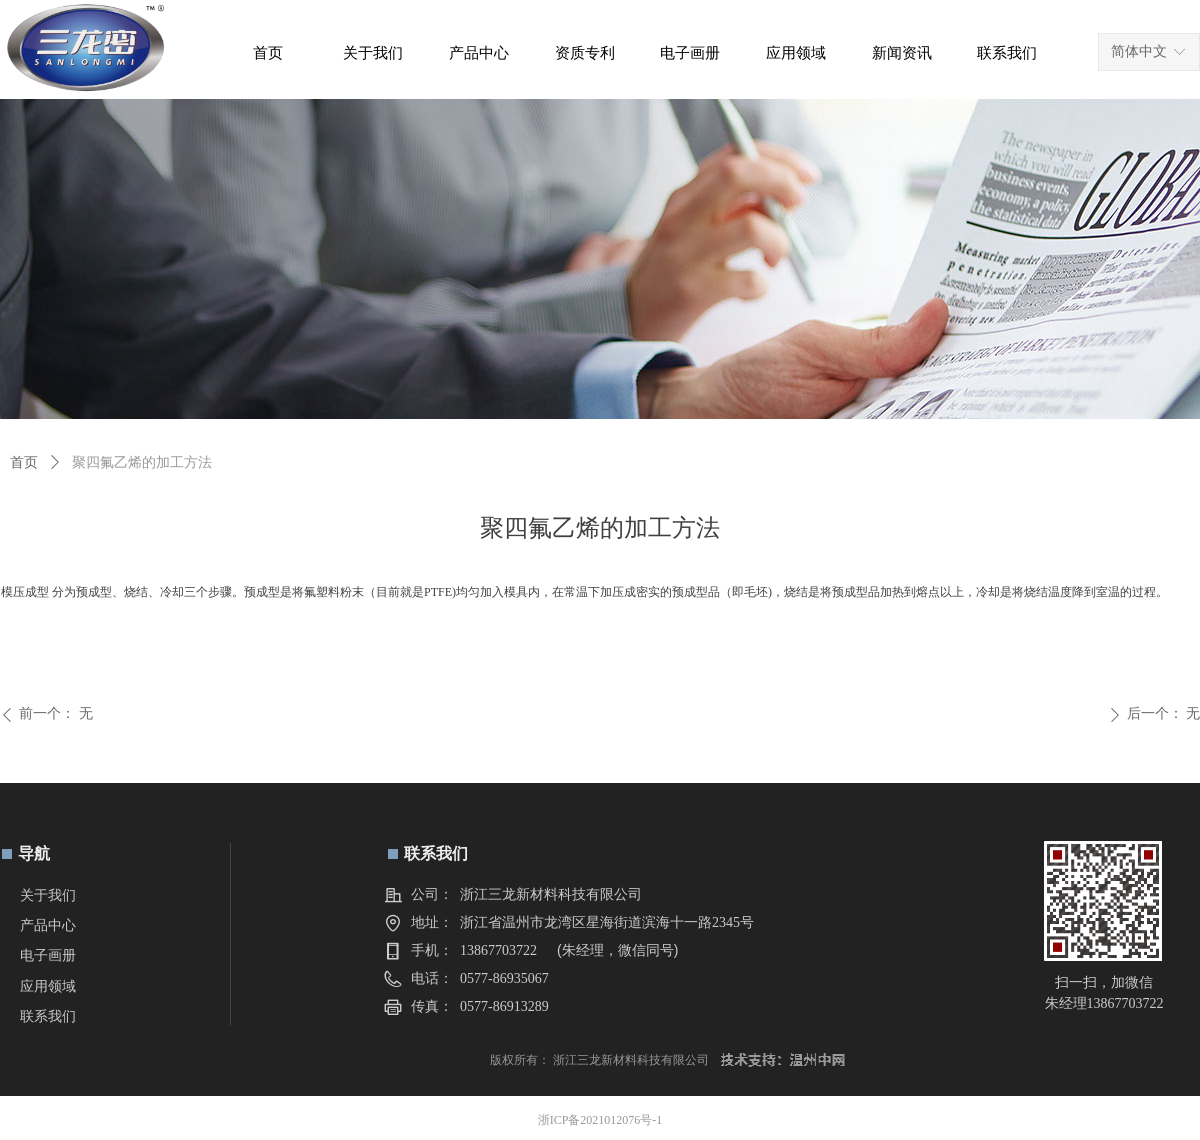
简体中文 (1139, 51)
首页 (24, 462)
